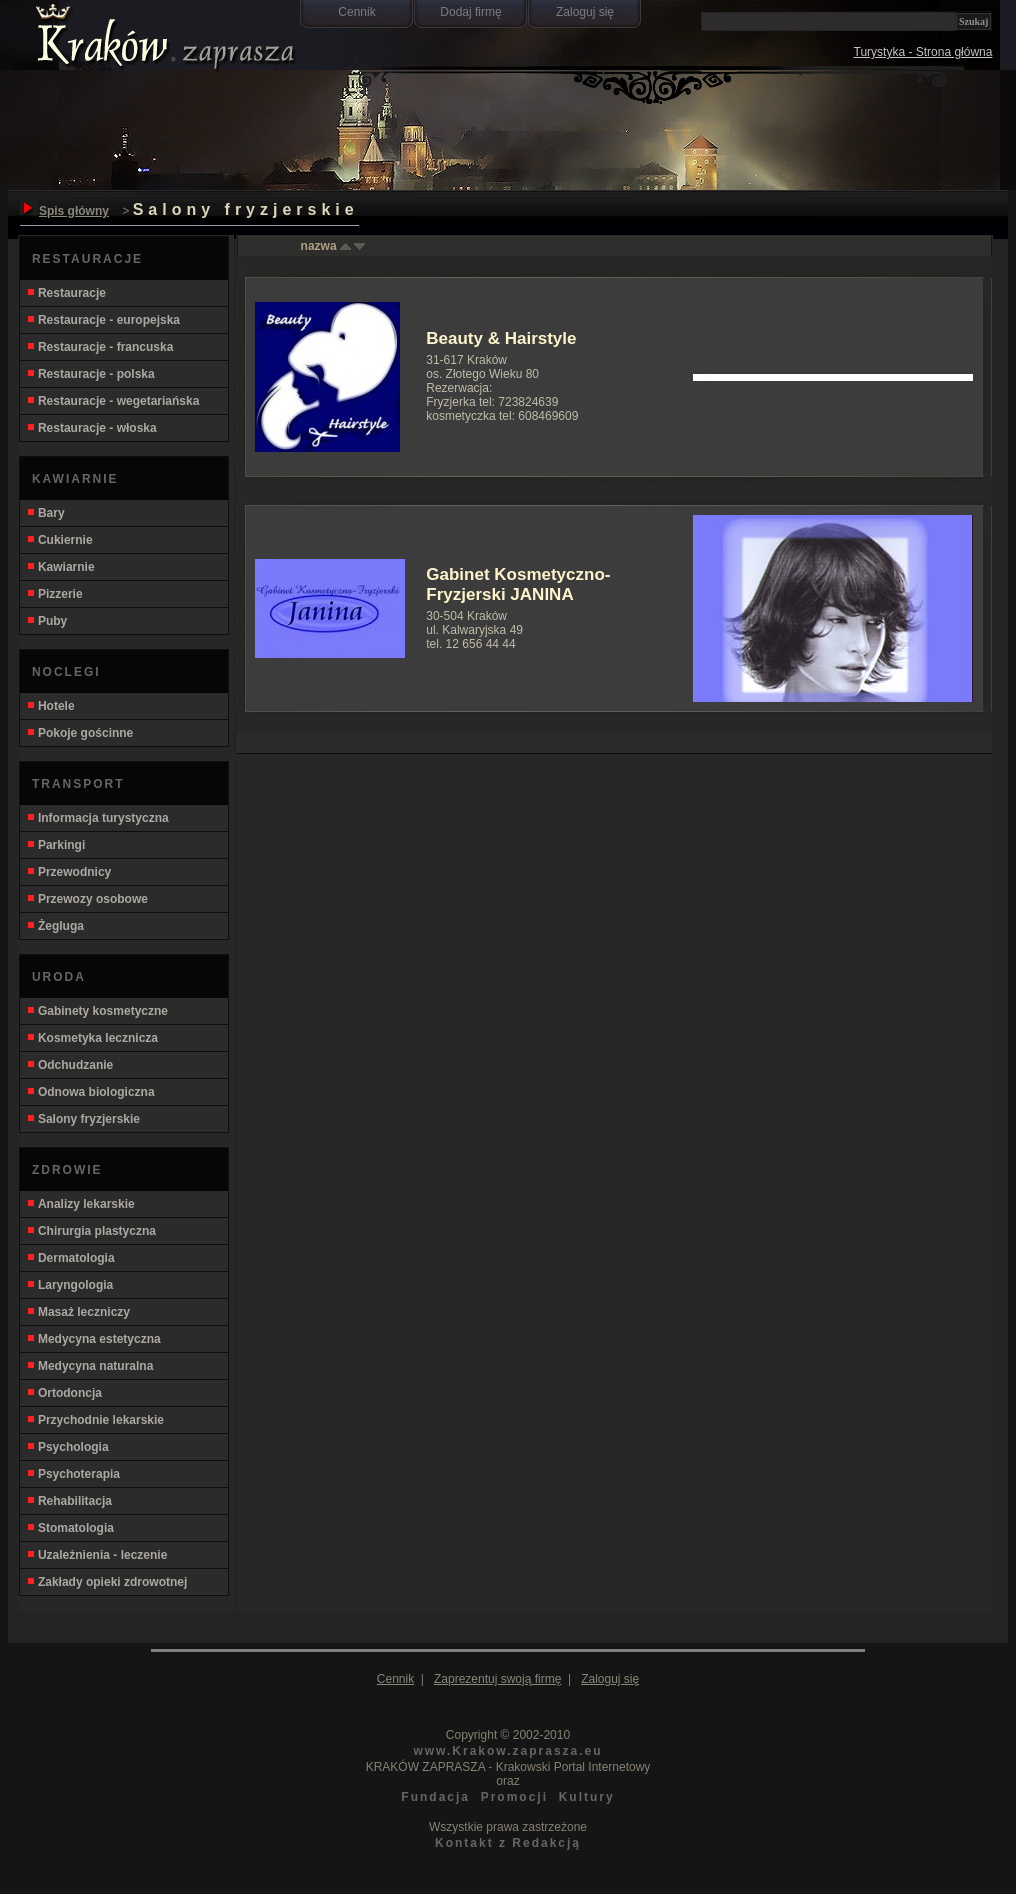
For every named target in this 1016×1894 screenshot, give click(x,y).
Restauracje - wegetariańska (112, 401)
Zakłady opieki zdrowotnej (106, 1582)
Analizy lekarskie (80, 1204)
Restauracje (66, 293)
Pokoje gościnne (79, 733)
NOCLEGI (66, 672)
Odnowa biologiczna (90, 1092)
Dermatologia (70, 1258)
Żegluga (55, 926)
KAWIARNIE (75, 479)
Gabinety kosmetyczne (97, 1011)
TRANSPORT (78, 784)
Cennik (356, 12)
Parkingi (55, 845)
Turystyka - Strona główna (923, 52)
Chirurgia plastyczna (91, 1231)
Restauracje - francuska (99, 347)
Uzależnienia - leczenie (96, 1555)
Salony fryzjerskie (83, 1119)
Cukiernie (59, 540)
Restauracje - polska (90, 374)
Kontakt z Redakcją (508, 1843)
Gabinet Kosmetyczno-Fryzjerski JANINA (518, 584)
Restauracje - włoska (91, 428)
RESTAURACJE (87, 259)
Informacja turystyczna (97, 818)
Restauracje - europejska (103, 320)
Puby (46, 621)
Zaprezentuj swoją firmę (497, 1679)
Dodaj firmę (470, 12)
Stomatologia (70, 1528)
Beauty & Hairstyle (501, 338)
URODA (59, 977)
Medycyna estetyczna (93, 1339)
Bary (45, 513)
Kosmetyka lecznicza (92, 1038)
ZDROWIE (67, 1170)
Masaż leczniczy (78, 1312)
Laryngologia (69, 1285)
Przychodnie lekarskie (95, 1420)
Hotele (50, 706)
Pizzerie (54, 594)
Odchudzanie (69, 1065)
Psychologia (67, 1447)
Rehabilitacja (69, 1501)
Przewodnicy (68, 872)
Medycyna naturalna (89, 1366)
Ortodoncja (64, 1393)
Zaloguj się (585, 12)
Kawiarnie (60, 567)
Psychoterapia (73, 1474)
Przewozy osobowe (87, 899)
